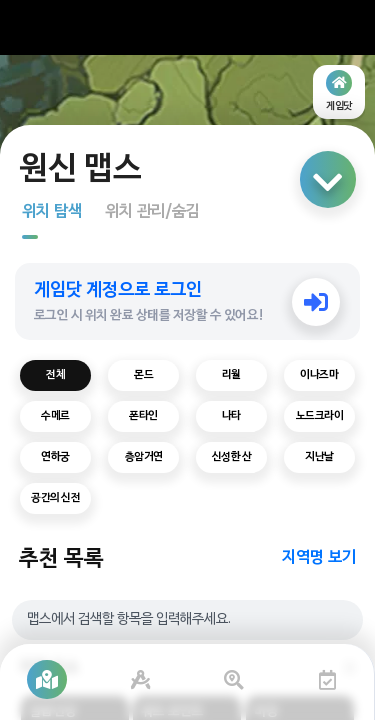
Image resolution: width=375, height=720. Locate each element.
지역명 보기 (319, 558)
